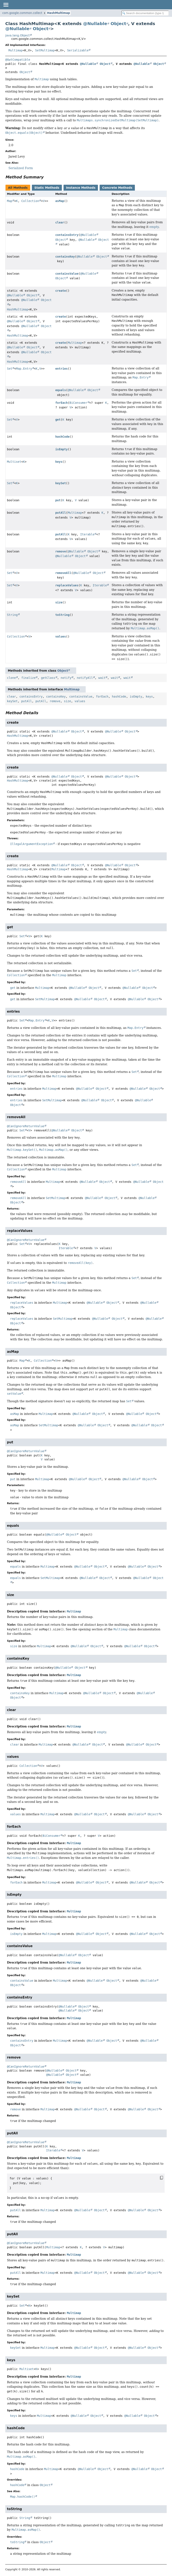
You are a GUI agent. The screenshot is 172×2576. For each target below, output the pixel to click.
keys (58, 461)
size (58, 602)
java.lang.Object (17, 35)
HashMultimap (58, 13)
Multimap (15, 50)
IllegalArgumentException (31, 844)
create (60, 290)
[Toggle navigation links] (5, 5)
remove (60, 551)
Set (9, 368)
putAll (60, 512)
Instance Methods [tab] (80, 187)
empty (153, 227)
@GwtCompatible (17, 59)
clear (59, 222)
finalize (28, 677)
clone (11, 677)
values (60, 636)
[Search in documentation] (145, 13)
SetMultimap (45, 50)
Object (118, 23)
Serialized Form (20, 168)
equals (60, 390)
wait (102, 677)
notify (66, 677)
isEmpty (61, 449)
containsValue (67, 273)
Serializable (77, 50)
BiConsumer (78, 402)
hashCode (62, 436)
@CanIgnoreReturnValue (25, 1126)
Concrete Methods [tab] (117, 187)
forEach (61, 402)
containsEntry (67, 235)
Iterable (87, 534)
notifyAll (85, 677)
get (58, 419)
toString (62, 614)
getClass (48, 677)
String (12, 614)
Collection (30, 201)
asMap (59, 201)
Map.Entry (24, 368)
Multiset (14, 461)
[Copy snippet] (157, 2177)
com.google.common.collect (22, 13)
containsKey (65, 256)
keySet (60, 483)
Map (9, 201)
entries (61, 368)
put (58, 500)
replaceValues (67, 585)
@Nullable (95, 23)
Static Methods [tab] (46, 187)
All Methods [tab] (18, 187)
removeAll (63, 573)
